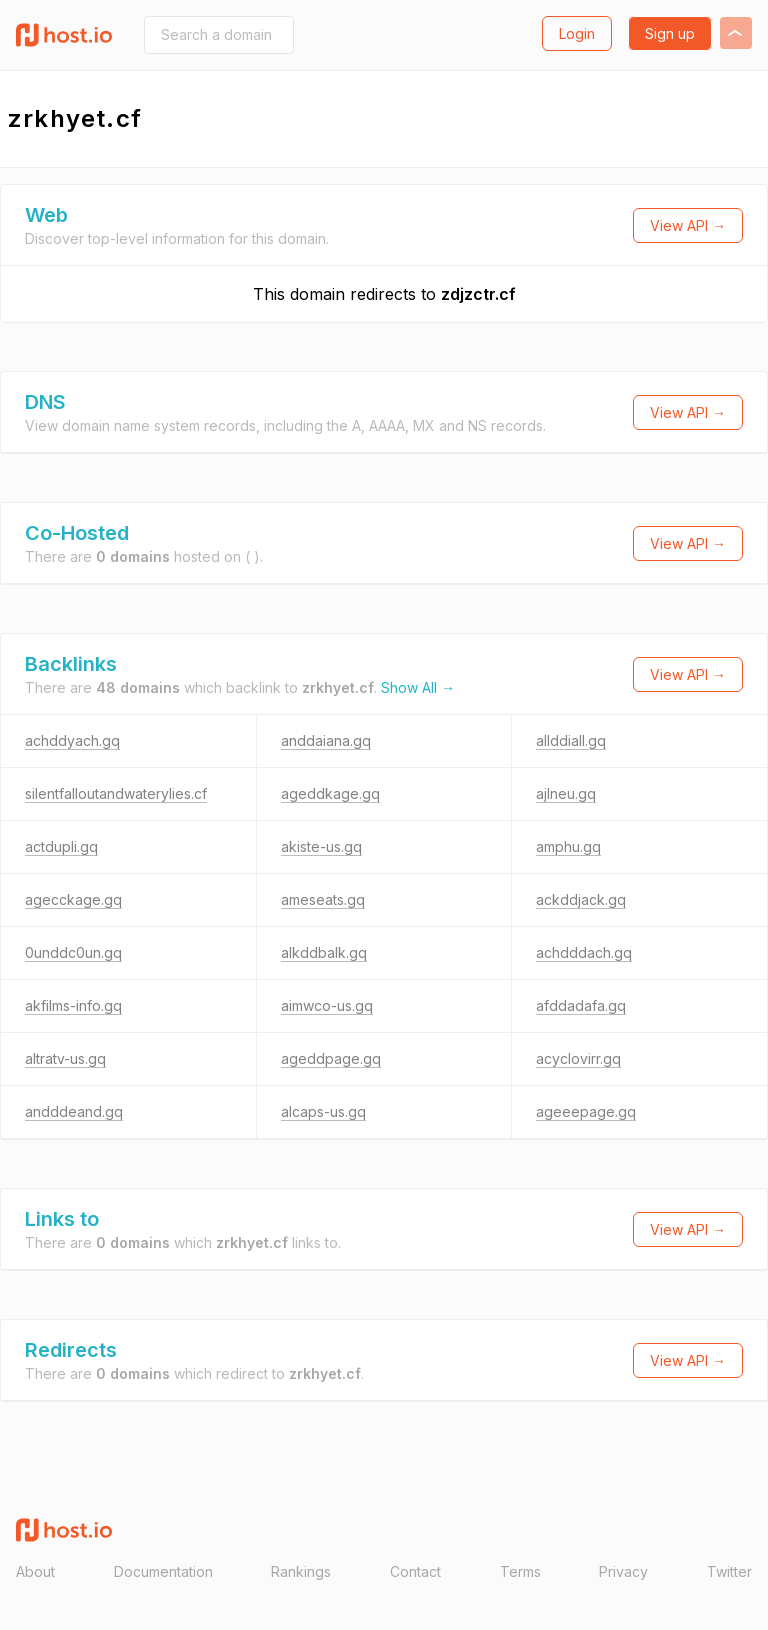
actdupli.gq (61, 846)
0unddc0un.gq (73, 952)
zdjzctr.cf (478, 294)
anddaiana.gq (326, 740)
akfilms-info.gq (73, 1005)
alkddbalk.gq (324, 952)
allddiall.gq (571, 740)
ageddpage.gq (331, 1058)
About (35, 1571)
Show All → (418, 687)
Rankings (301, 1571)
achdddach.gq (584, 952)
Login (577, 33)
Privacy (623, 1571)
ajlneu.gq (566, 793)
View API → (688, 225)
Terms (520, 1571)
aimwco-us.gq (327, 1005)
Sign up (670, 33)
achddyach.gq (72, 740)
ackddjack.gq (581, 899)
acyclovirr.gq (578, 1058)
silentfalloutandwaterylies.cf (116, 793)
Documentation (163, 1571)
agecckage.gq (73, 899)
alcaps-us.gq (323, 1111)
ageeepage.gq (586, 1111)
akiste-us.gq (321, 846)
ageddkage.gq (330, 793)
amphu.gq (568, 846)
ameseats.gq (323, 899)
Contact (415, 1571)
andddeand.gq (74, 1111)
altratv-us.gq (65, 1058)
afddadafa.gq (581, 1005)
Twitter (729, 1571)
